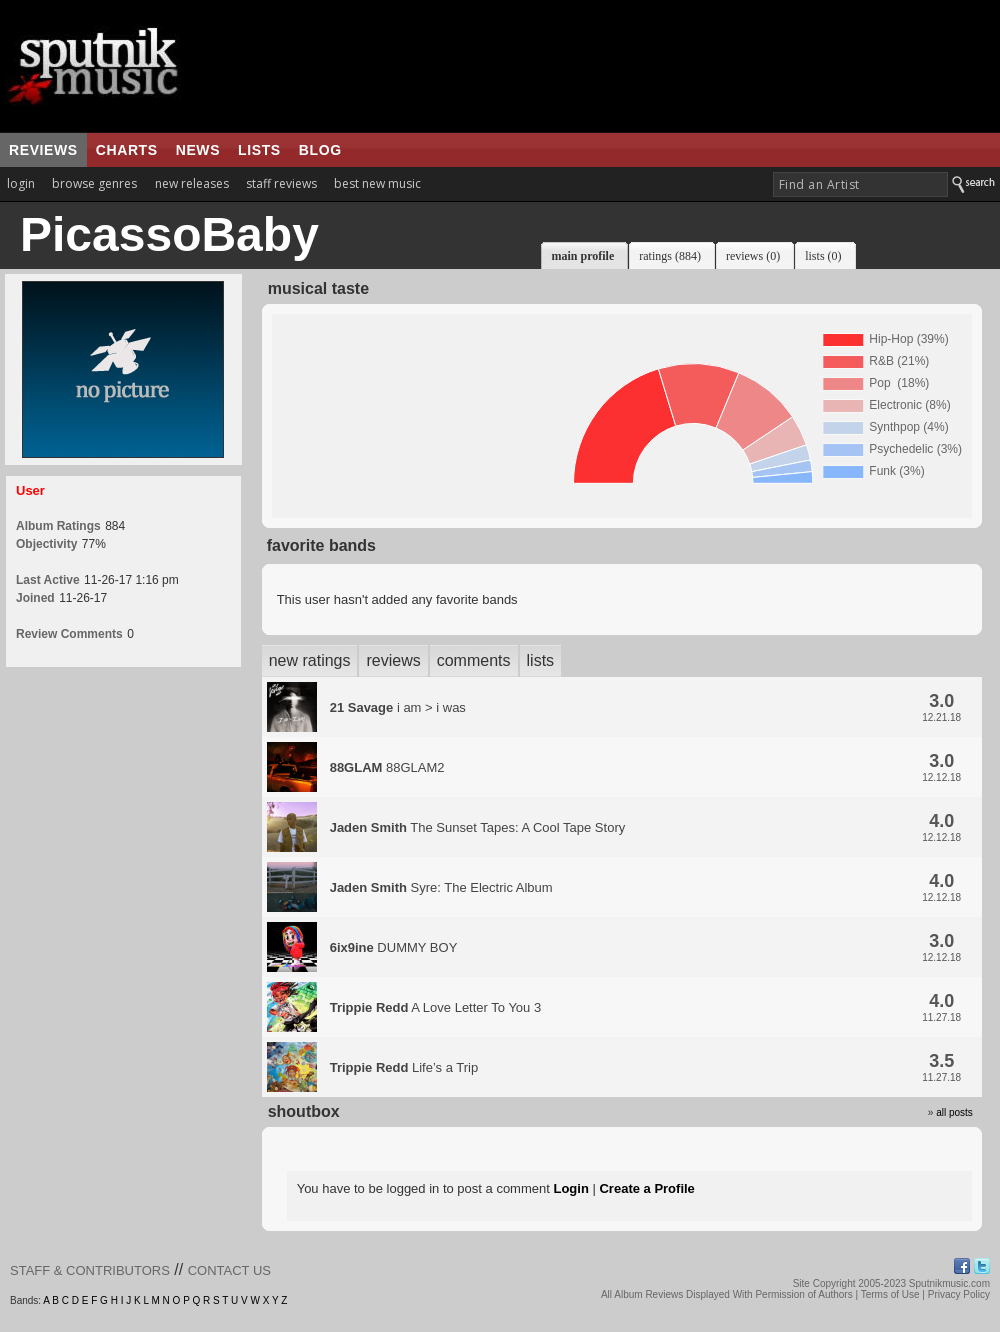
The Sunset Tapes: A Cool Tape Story (478, 827)
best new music (377, 183)
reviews (43, 150)
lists (259, 150)
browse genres (94, 183)
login (21, 183)
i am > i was (398, 707)
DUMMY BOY (394, 947)
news (198, 150)
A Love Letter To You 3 (436, 1007)
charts (127, 150)
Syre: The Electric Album (441, 887)
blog (320, 150)
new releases (192, 183)
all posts (954, 1112)
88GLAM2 (387, 767)
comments (474, 660)
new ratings (310, 660)
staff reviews (281, 183)
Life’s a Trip (404, 1067)
